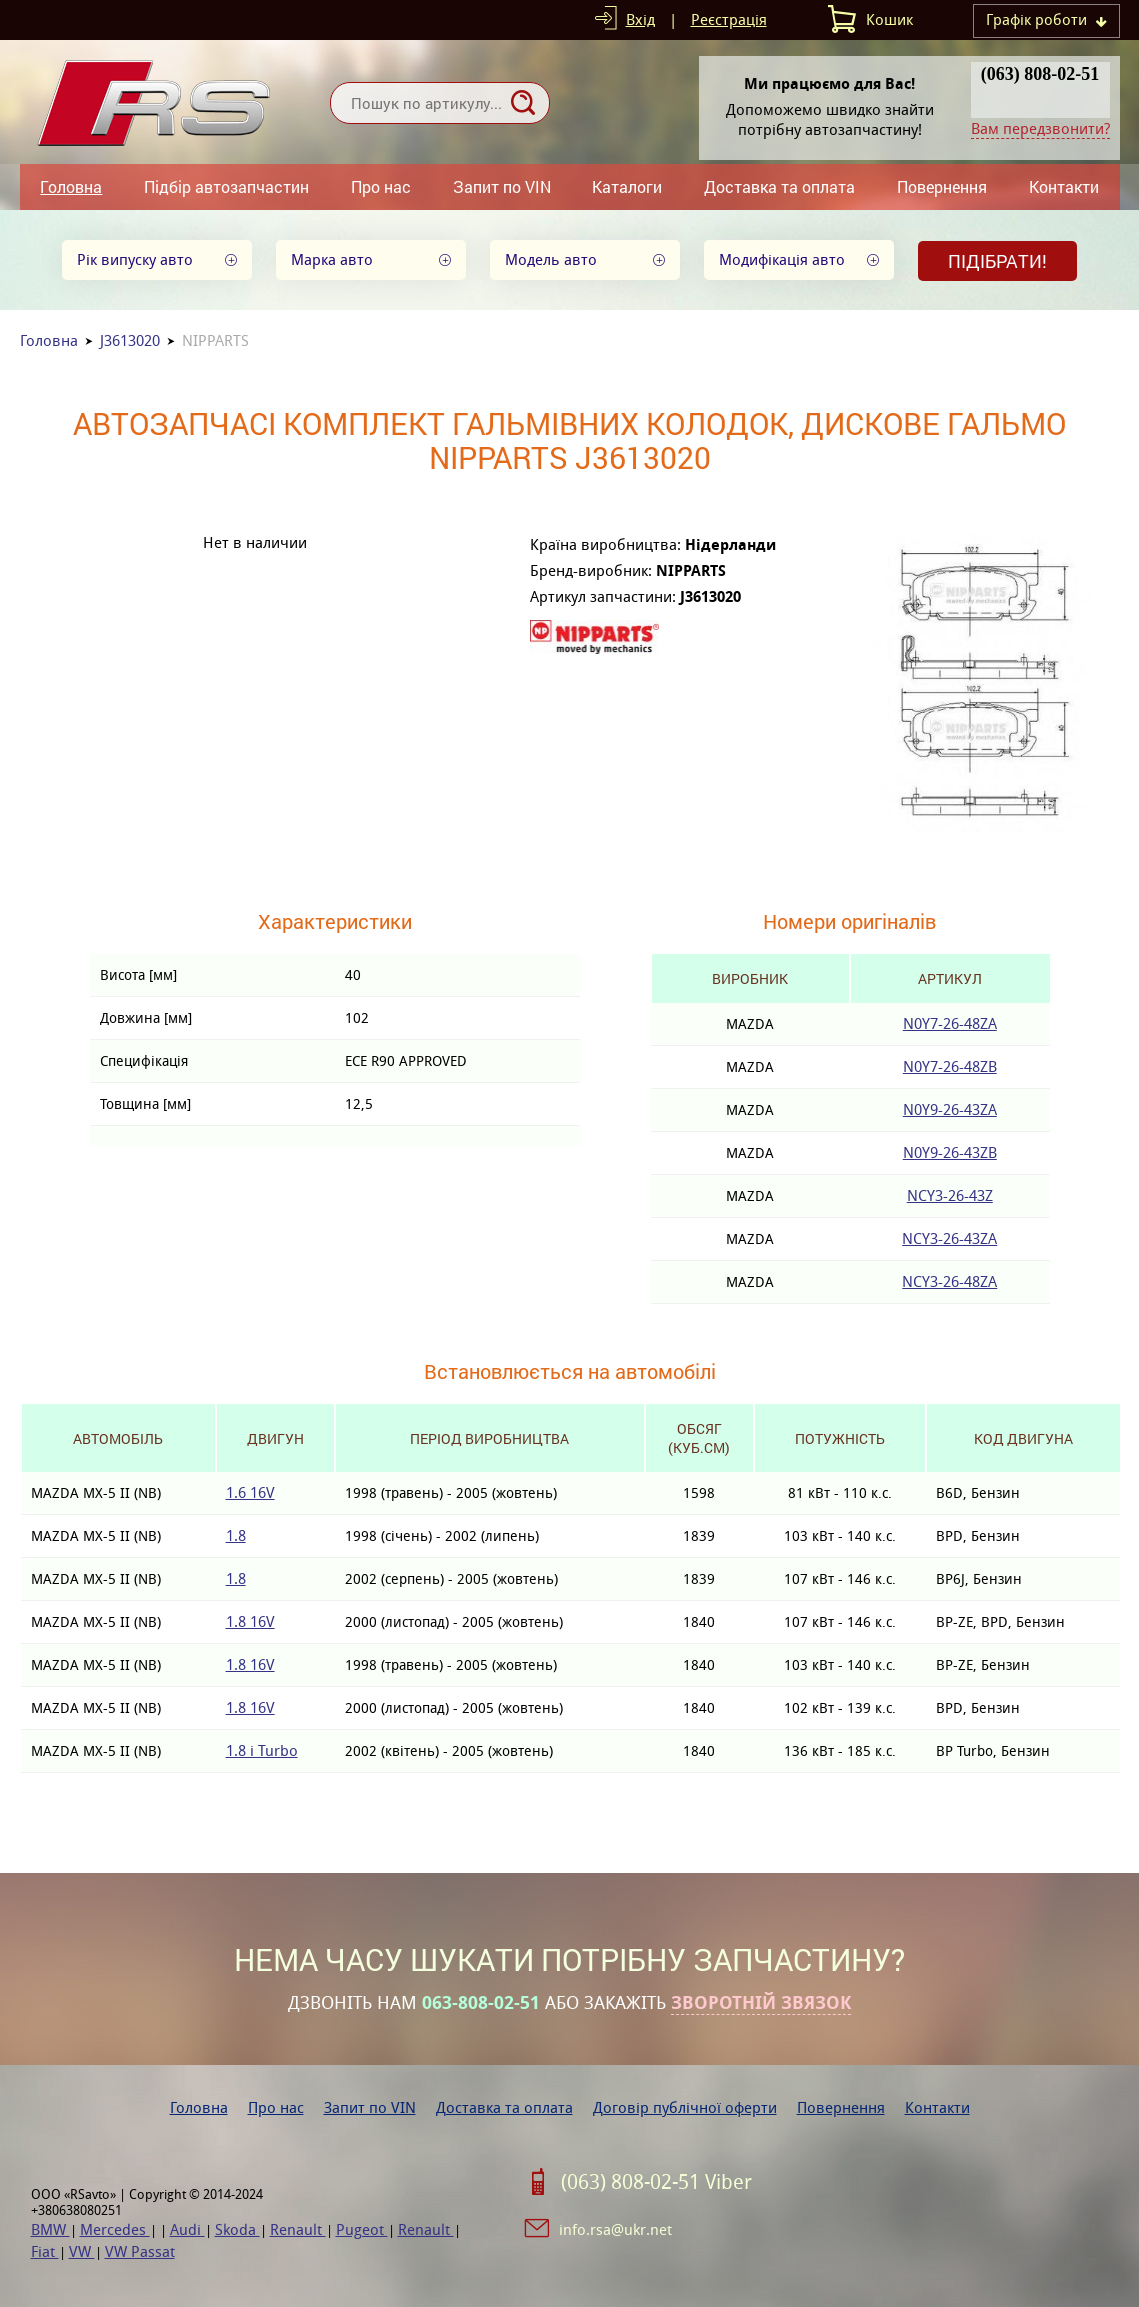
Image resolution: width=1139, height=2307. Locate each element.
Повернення (942, 186)
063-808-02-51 (481, 2003)
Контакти (1064, 186)
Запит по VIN (502, 186)
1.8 (236, 1535)
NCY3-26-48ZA (949, 1281)
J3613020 (130, 340)
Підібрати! (997, 261)
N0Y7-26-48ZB (950, 1066)
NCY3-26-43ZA (949, 1238)
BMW (50, 2229)
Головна (71, 186)
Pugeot (362, 2229)
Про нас (381, 186)
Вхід (640, 19)
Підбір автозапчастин (226, 186)
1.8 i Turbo (262, 1750)
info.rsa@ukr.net (615, 2229)
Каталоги (627, 186)
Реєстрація (729, 19)
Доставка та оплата (779, 186)
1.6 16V (250, 1492)
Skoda (237, 2229)
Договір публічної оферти (685, 2107)
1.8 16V (250, 1621)
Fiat (45, 2251)
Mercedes (115, 2229)
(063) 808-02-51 (1040, 74)
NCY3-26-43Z (950, 1195)
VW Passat (140, 2251)
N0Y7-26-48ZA (950, 1023)
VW (82, 2251)
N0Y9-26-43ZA (950, 1109)
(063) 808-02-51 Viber (656, 2182)
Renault (298, 2229)
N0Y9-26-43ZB (950, 1152)
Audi (187, 2229)
